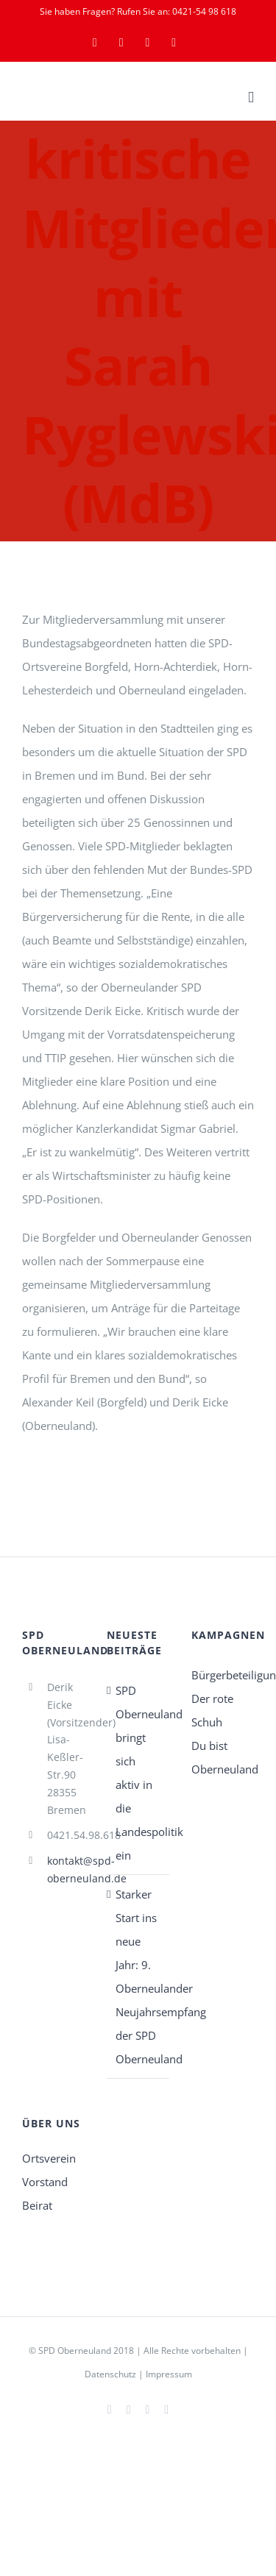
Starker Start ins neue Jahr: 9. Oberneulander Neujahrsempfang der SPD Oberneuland (139, 1976)
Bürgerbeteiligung (222, 1675)
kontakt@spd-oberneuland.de (66, 1869)
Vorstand (45, 2181)
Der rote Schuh (212, 1710)
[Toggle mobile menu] (251, 97)
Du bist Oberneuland (222, 1757)
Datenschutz (110, 2374)
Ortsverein (49, 2158)
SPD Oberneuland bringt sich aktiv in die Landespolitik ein (139, 1772)
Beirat (37, 2205)
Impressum (169, 2374)
